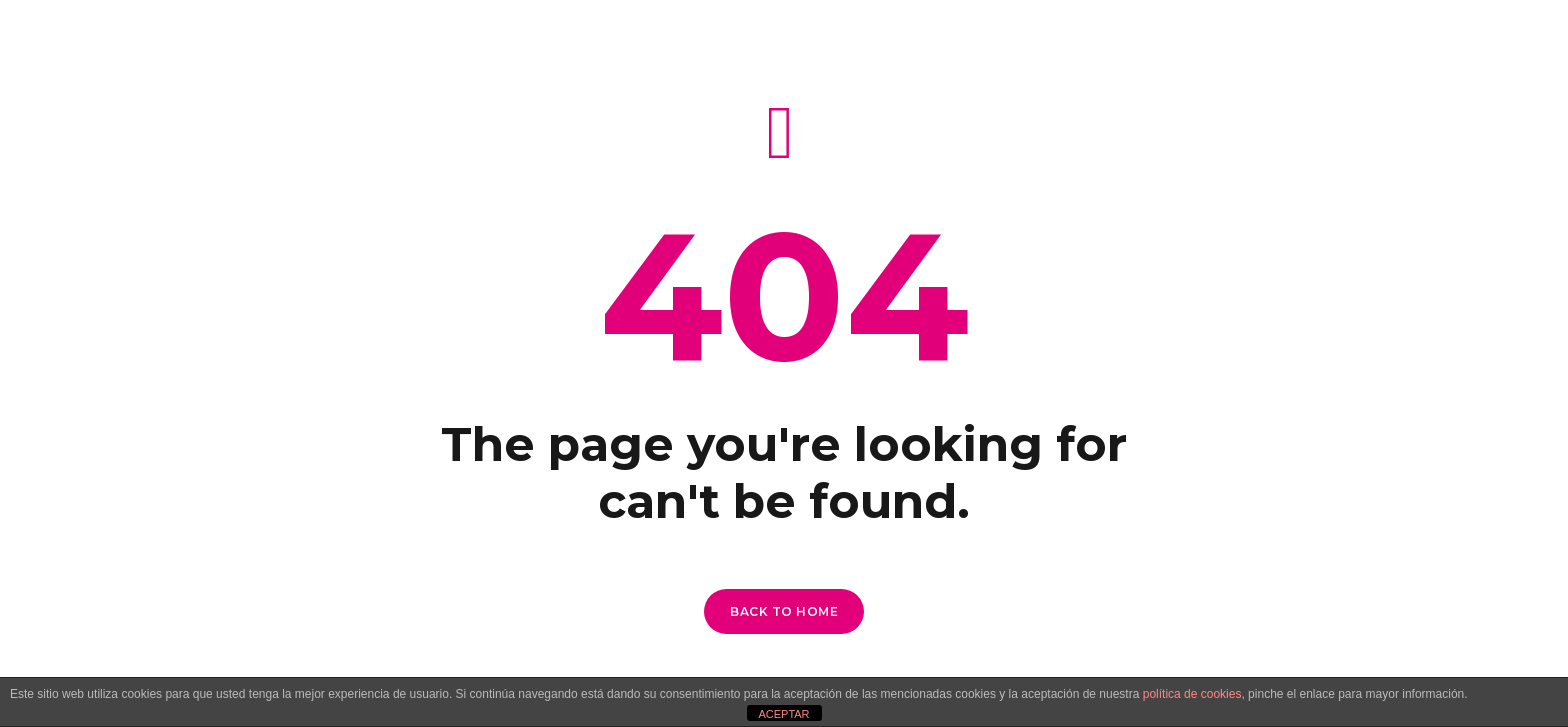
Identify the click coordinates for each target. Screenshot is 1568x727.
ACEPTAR (783, 714)
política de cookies (1192, 694)
